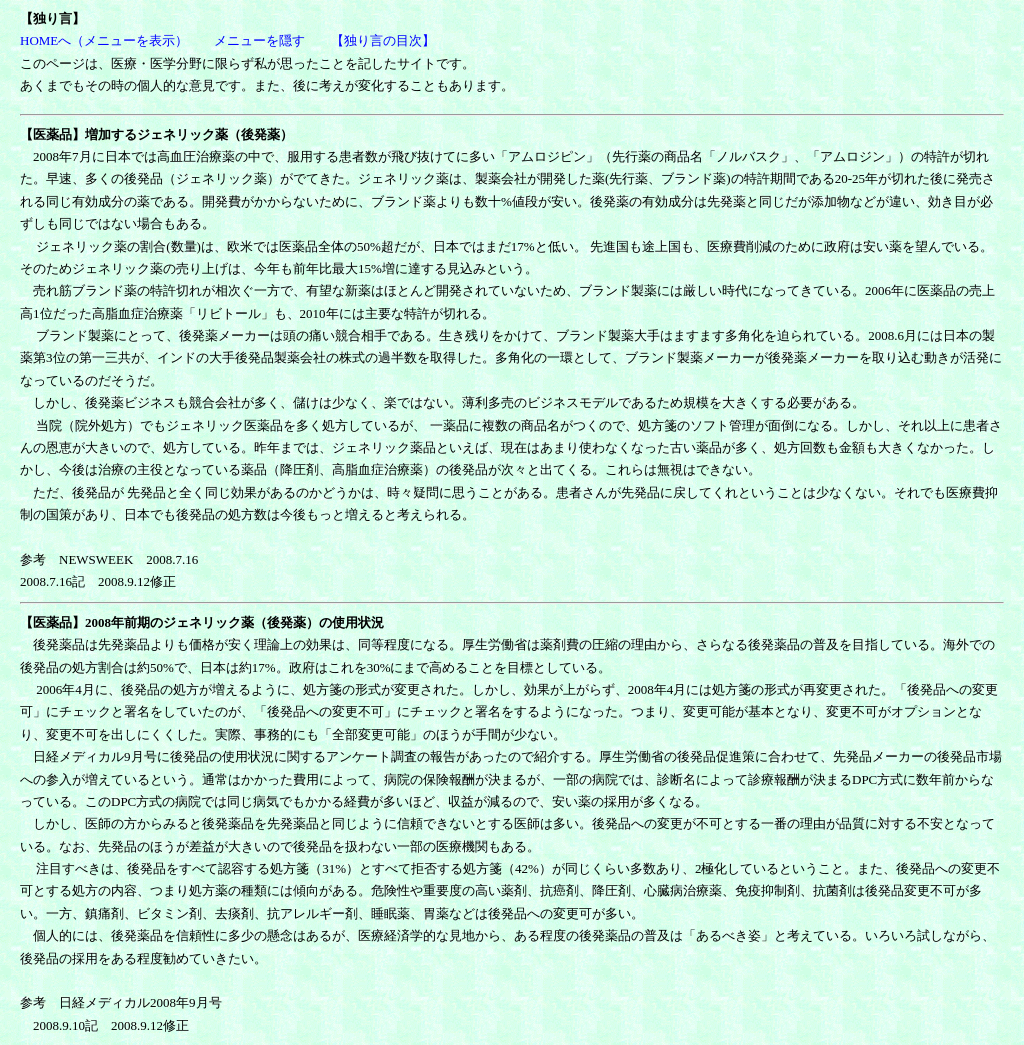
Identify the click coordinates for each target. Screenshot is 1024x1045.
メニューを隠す (259, 40)
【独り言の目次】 (383, 40)
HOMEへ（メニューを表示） (104, 40)
